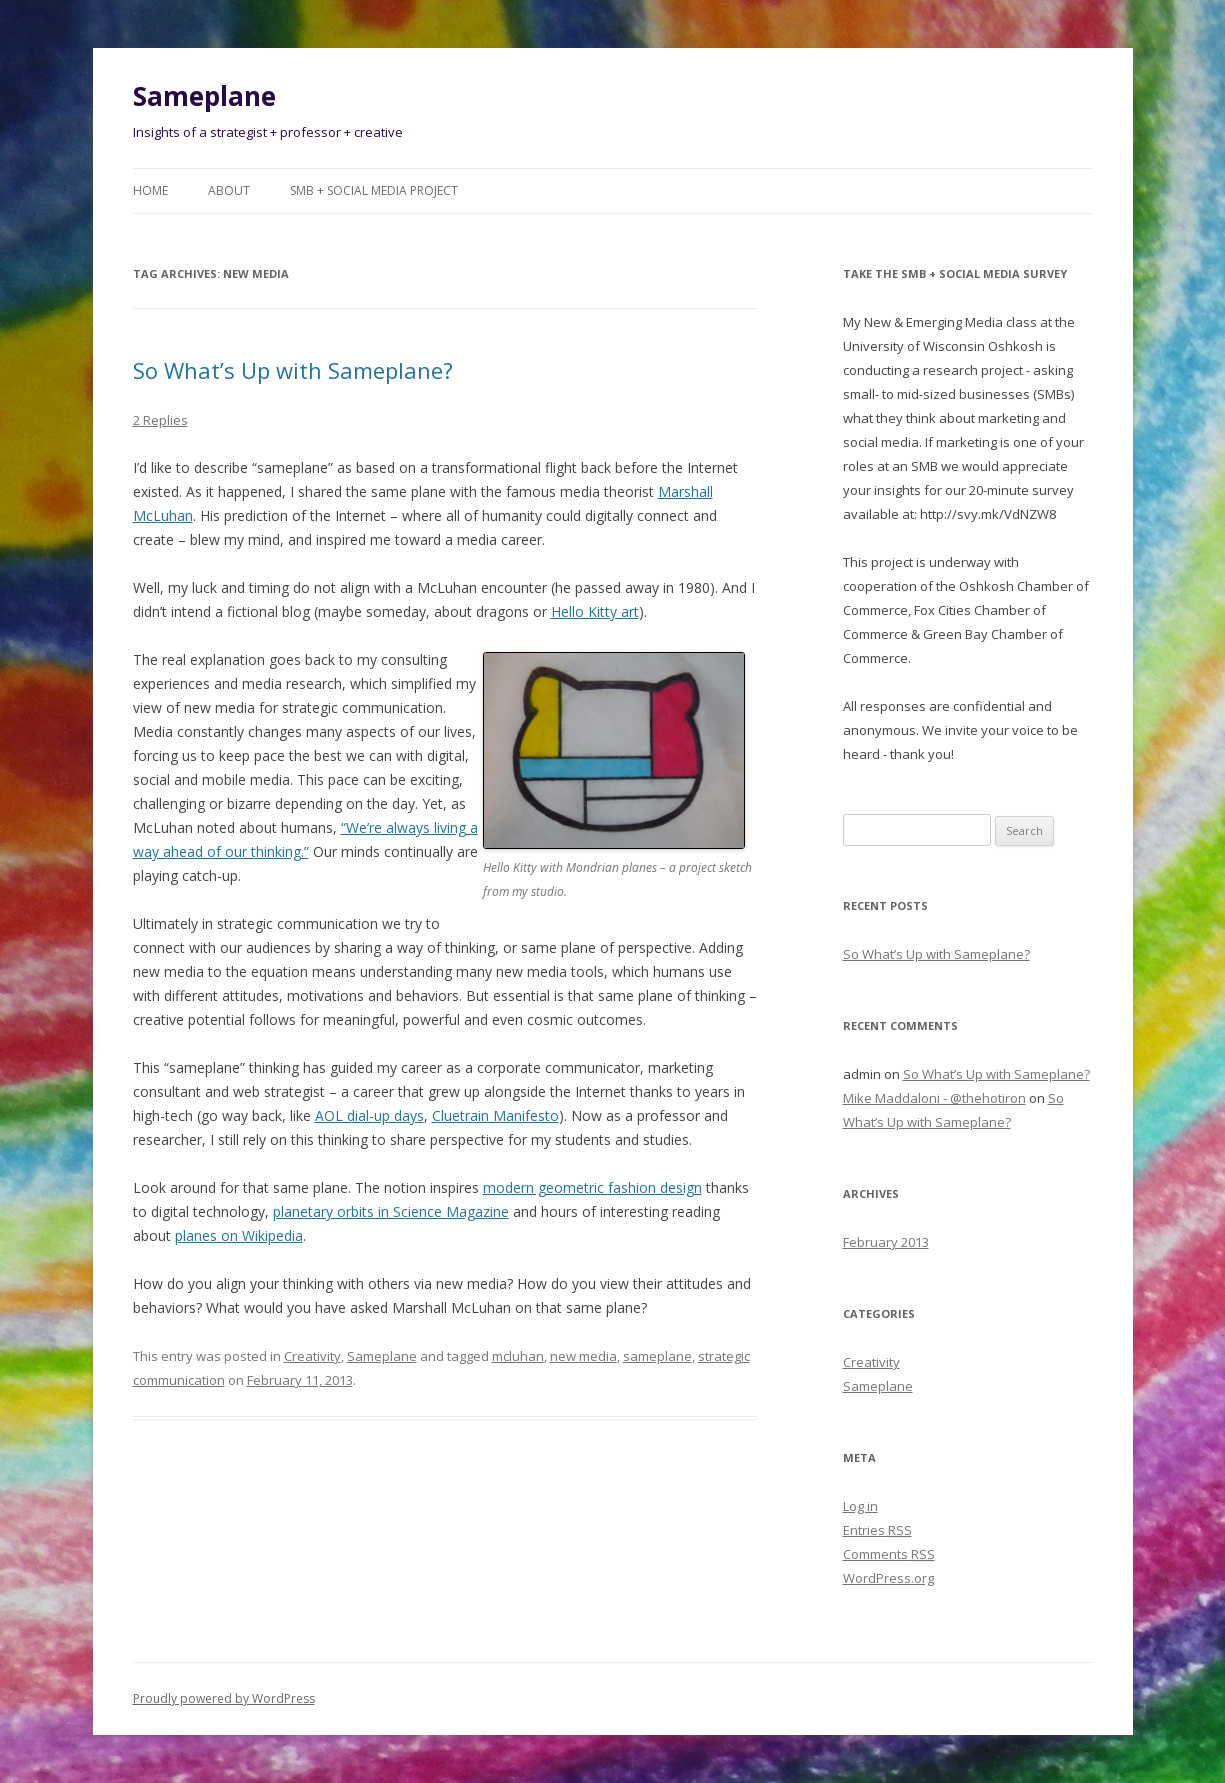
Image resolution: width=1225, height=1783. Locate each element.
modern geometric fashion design (592, 1187)
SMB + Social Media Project (374, 190)
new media (583, 1356)
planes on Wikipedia (239, 1235)
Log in (860, 1506)
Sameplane (204, 96)
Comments (889, 1554)
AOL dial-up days (369, 1115)
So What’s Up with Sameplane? (293, 370)
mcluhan (518, 1356)
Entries (877, 1530)
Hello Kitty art (595, 611)
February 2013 (886, 1242)
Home (150, 190)
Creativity (312, 1356)
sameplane (657, 1356)
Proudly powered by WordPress (224, 1698)
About (229, 190)
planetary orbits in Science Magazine (391, 1211)
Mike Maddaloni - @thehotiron (934, 1098)
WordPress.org (888, 1578)
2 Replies (160, 420)
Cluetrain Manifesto (495, 1115)
